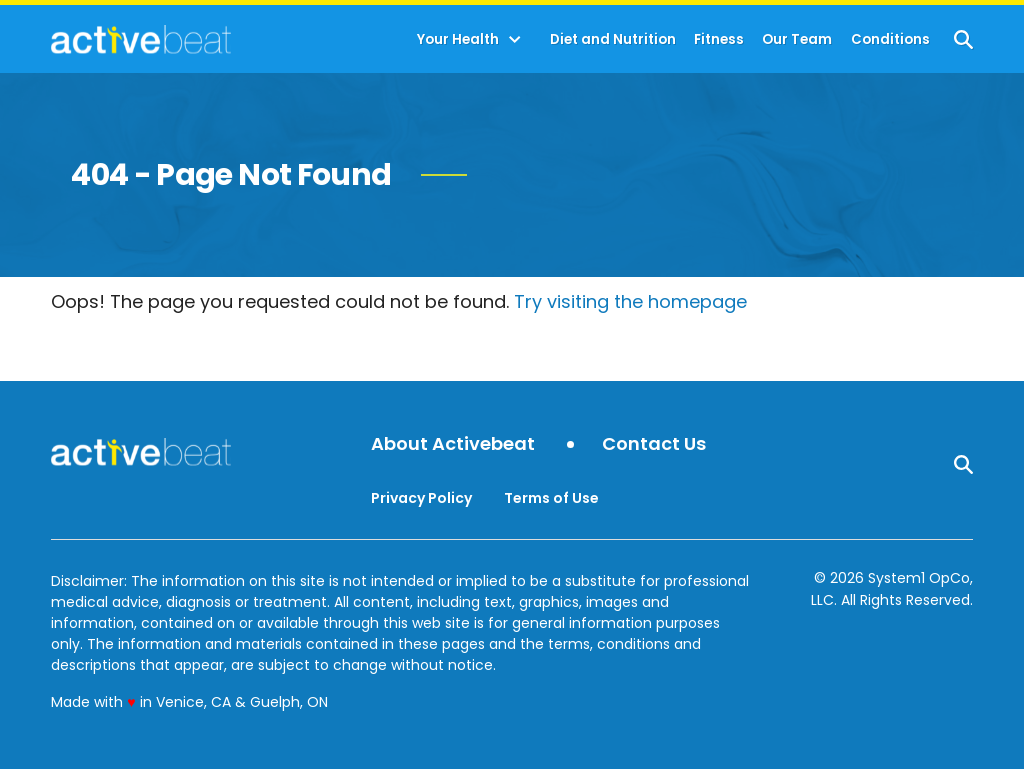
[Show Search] (963, 39)
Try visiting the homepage (630, 301)
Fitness (719, 39)
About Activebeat (453, 444)
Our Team (797, 39)
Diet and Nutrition (613, 39)
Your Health (458, 39)
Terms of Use (551, 498)
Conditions (890, 39)
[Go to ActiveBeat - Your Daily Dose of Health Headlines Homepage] (140, 39)
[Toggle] (515, 40)
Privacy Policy (421, 498)
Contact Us (654, 444)
